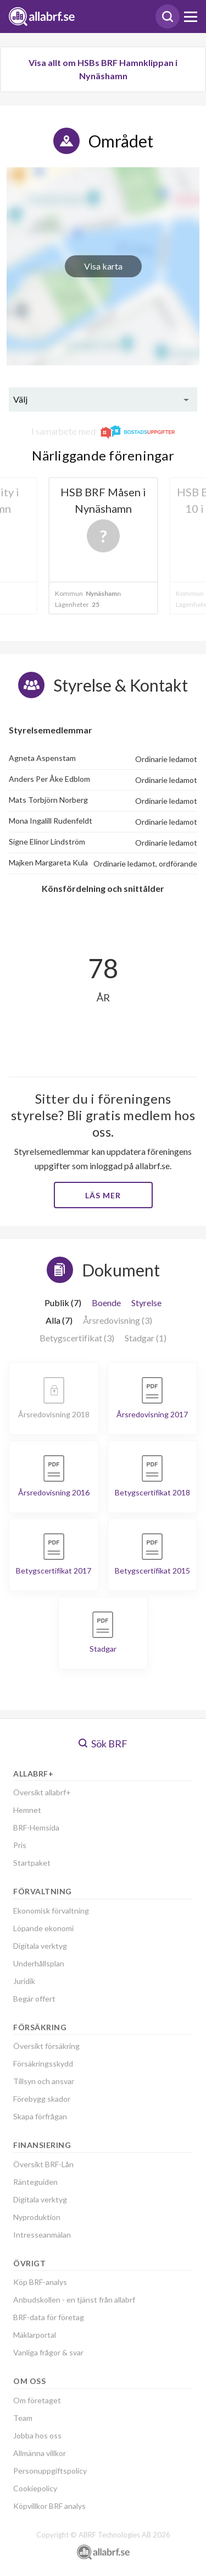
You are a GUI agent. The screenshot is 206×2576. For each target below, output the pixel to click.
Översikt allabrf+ (42, 1792)
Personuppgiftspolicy (50, 2470)
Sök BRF (103, 1744)
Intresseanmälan (42, 2234)
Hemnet (27, 1810)
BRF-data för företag (48, 2317)
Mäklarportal (34, 2334)
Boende (106, 1302)
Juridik (24, 1981)
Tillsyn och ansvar (43, 2081)
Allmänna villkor (39, 2453)
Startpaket (32, 1862)
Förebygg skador (41, 2098)
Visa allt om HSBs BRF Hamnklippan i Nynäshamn (103, 69)
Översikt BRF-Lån (43, 2164)
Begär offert (34, 1998)
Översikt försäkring (46, 2046)
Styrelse (146, 1302)
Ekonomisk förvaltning (51, 1910)
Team (22, 2417)
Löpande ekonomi (43, 1928)
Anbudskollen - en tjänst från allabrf (74, 2299)
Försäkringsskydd (43, 2063)
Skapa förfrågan (40, 2116)
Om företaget (37, 2400)
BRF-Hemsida (36, 1827)
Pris (19, 1845)
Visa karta (103, 266)
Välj (20, 399)
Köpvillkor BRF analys (49, 2506)
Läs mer (103, 1195)
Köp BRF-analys (40, 2282)
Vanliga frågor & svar (48, 2352)
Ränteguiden (35, 2181)
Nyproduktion (36, 2217)
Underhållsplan (38, 1963)
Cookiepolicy (35, 2488)
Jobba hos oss (37, 2435)
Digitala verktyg (40, 1945)
